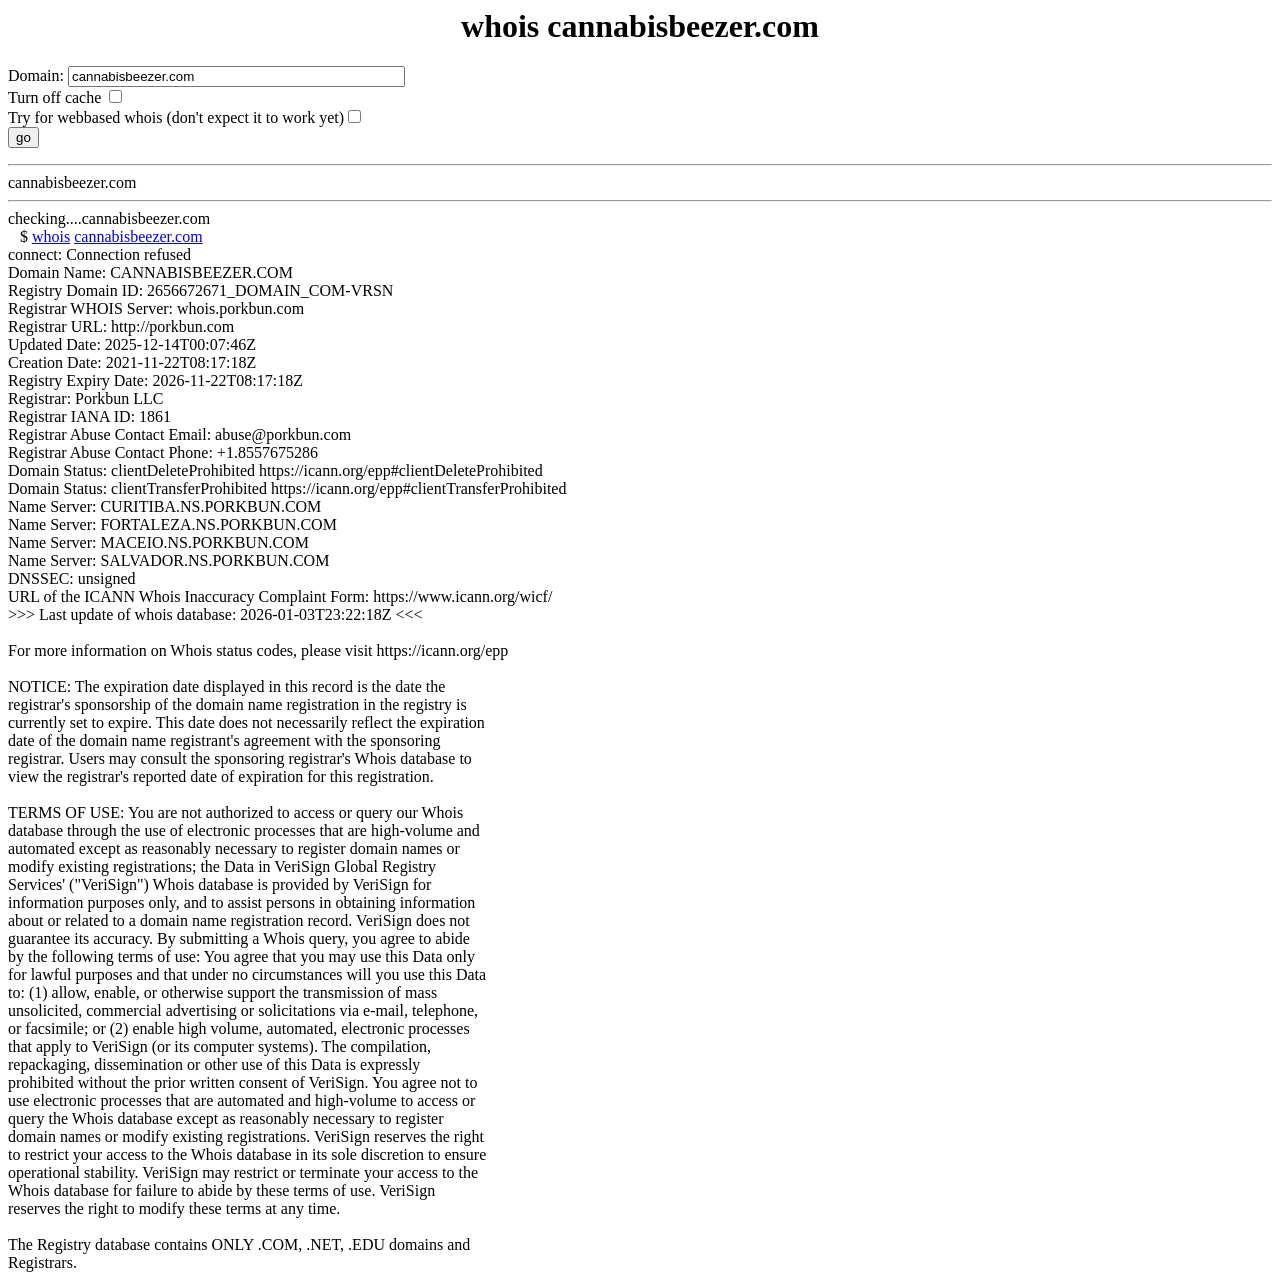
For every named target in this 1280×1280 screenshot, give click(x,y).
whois (51, 236)
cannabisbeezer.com (138, 236)
